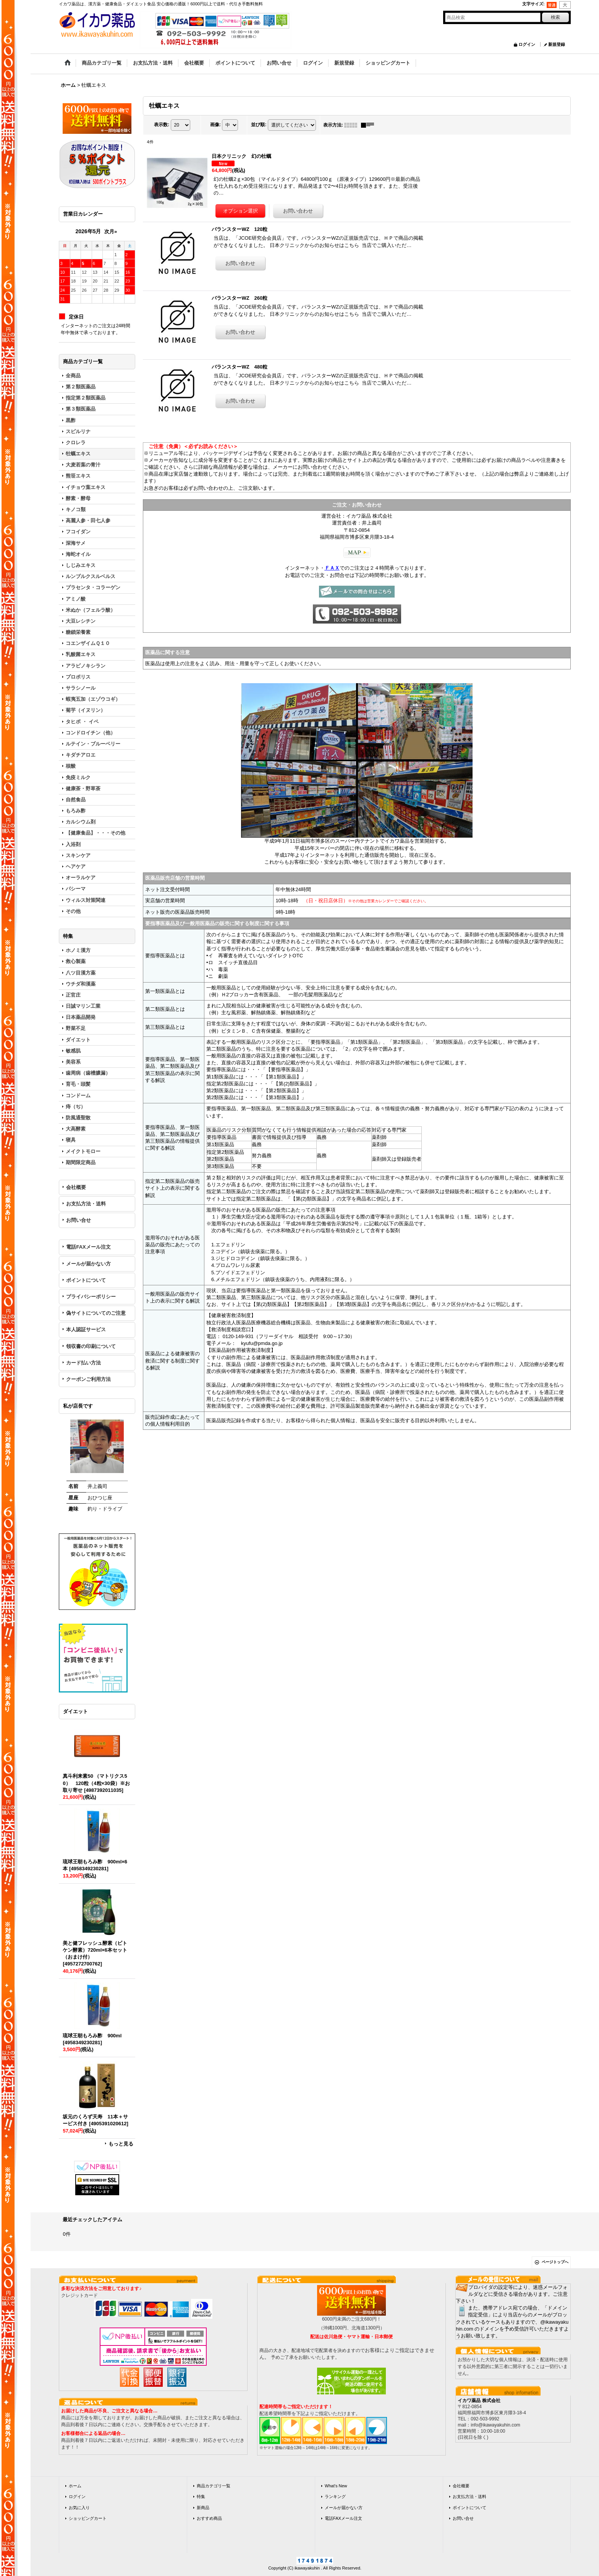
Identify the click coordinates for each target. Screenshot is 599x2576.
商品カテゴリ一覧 (213, 2485)
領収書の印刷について (91, 1346)
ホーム (75, 2485)
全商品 (73, 375)
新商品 (203, 2507)
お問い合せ (78, 1220)
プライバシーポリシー (91, 1296)
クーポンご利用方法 (88, 1379)
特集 (201, 2496)
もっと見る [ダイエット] (120, 2144)
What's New (336, 2485)
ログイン (526, 44)
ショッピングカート (88, 2518)
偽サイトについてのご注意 (96, 1313)
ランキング (335, 2496)
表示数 (161, 124)
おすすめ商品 (209, 2518)
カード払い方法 (83, 1363)
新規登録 (556, 44)
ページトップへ (555, 2262)
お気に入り (79, 2507)
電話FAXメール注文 (88, 1247)
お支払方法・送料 (86, 1204)
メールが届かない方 (88, 1264)
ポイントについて (86, 1280)
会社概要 (76, 1187)
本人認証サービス (86, 1329)
